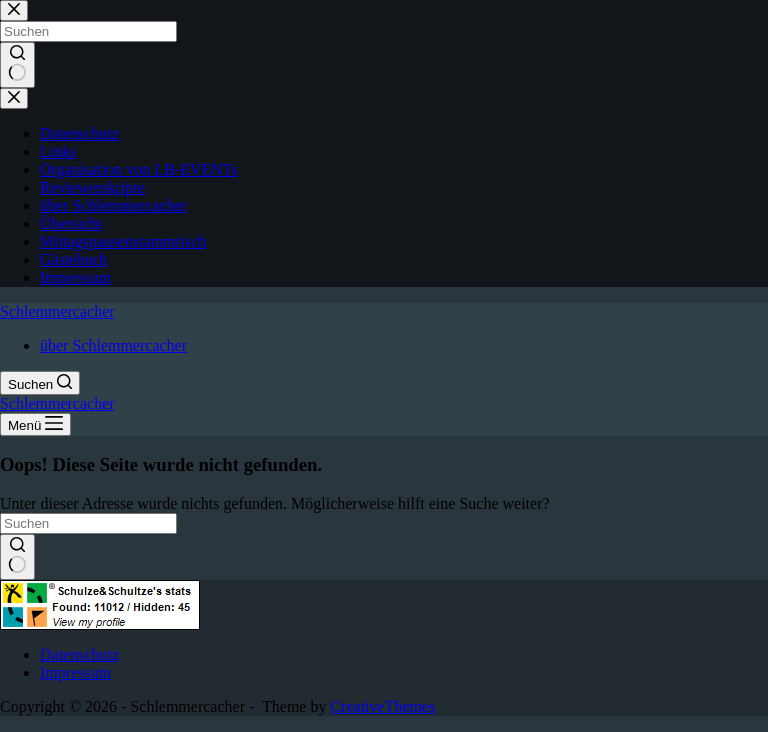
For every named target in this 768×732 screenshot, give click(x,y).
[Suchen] (40, 383)
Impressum (75, 672)
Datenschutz (79, 654)
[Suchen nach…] (88, 523)
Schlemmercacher (57, 311)
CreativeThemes (382, 706)
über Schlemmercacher (113, 345)
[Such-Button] (17, 557)
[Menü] (35, 424)
